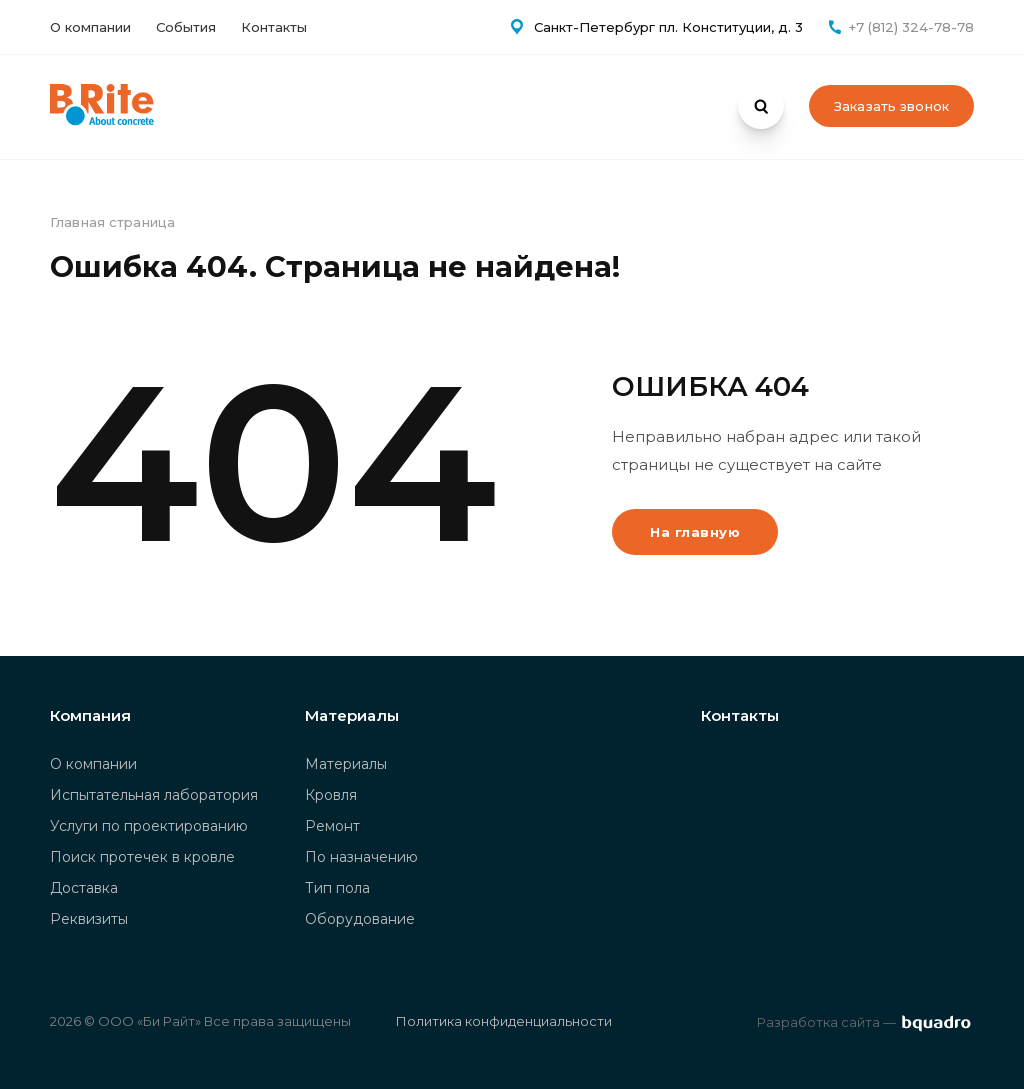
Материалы (346, 764)
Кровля (331, 795)
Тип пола (337, 888)
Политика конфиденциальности (504, 1021)
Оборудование (360, 919)
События (186, 27)
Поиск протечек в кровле (142, 857)
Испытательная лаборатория (154, 795)
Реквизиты (89, 919)
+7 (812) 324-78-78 (911, 27)
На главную (695, 532)
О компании (90, 27)
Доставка (84, 888)
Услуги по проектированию (149, 826)
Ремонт (332, 826)
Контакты (274, 27)
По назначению (361, 857)
